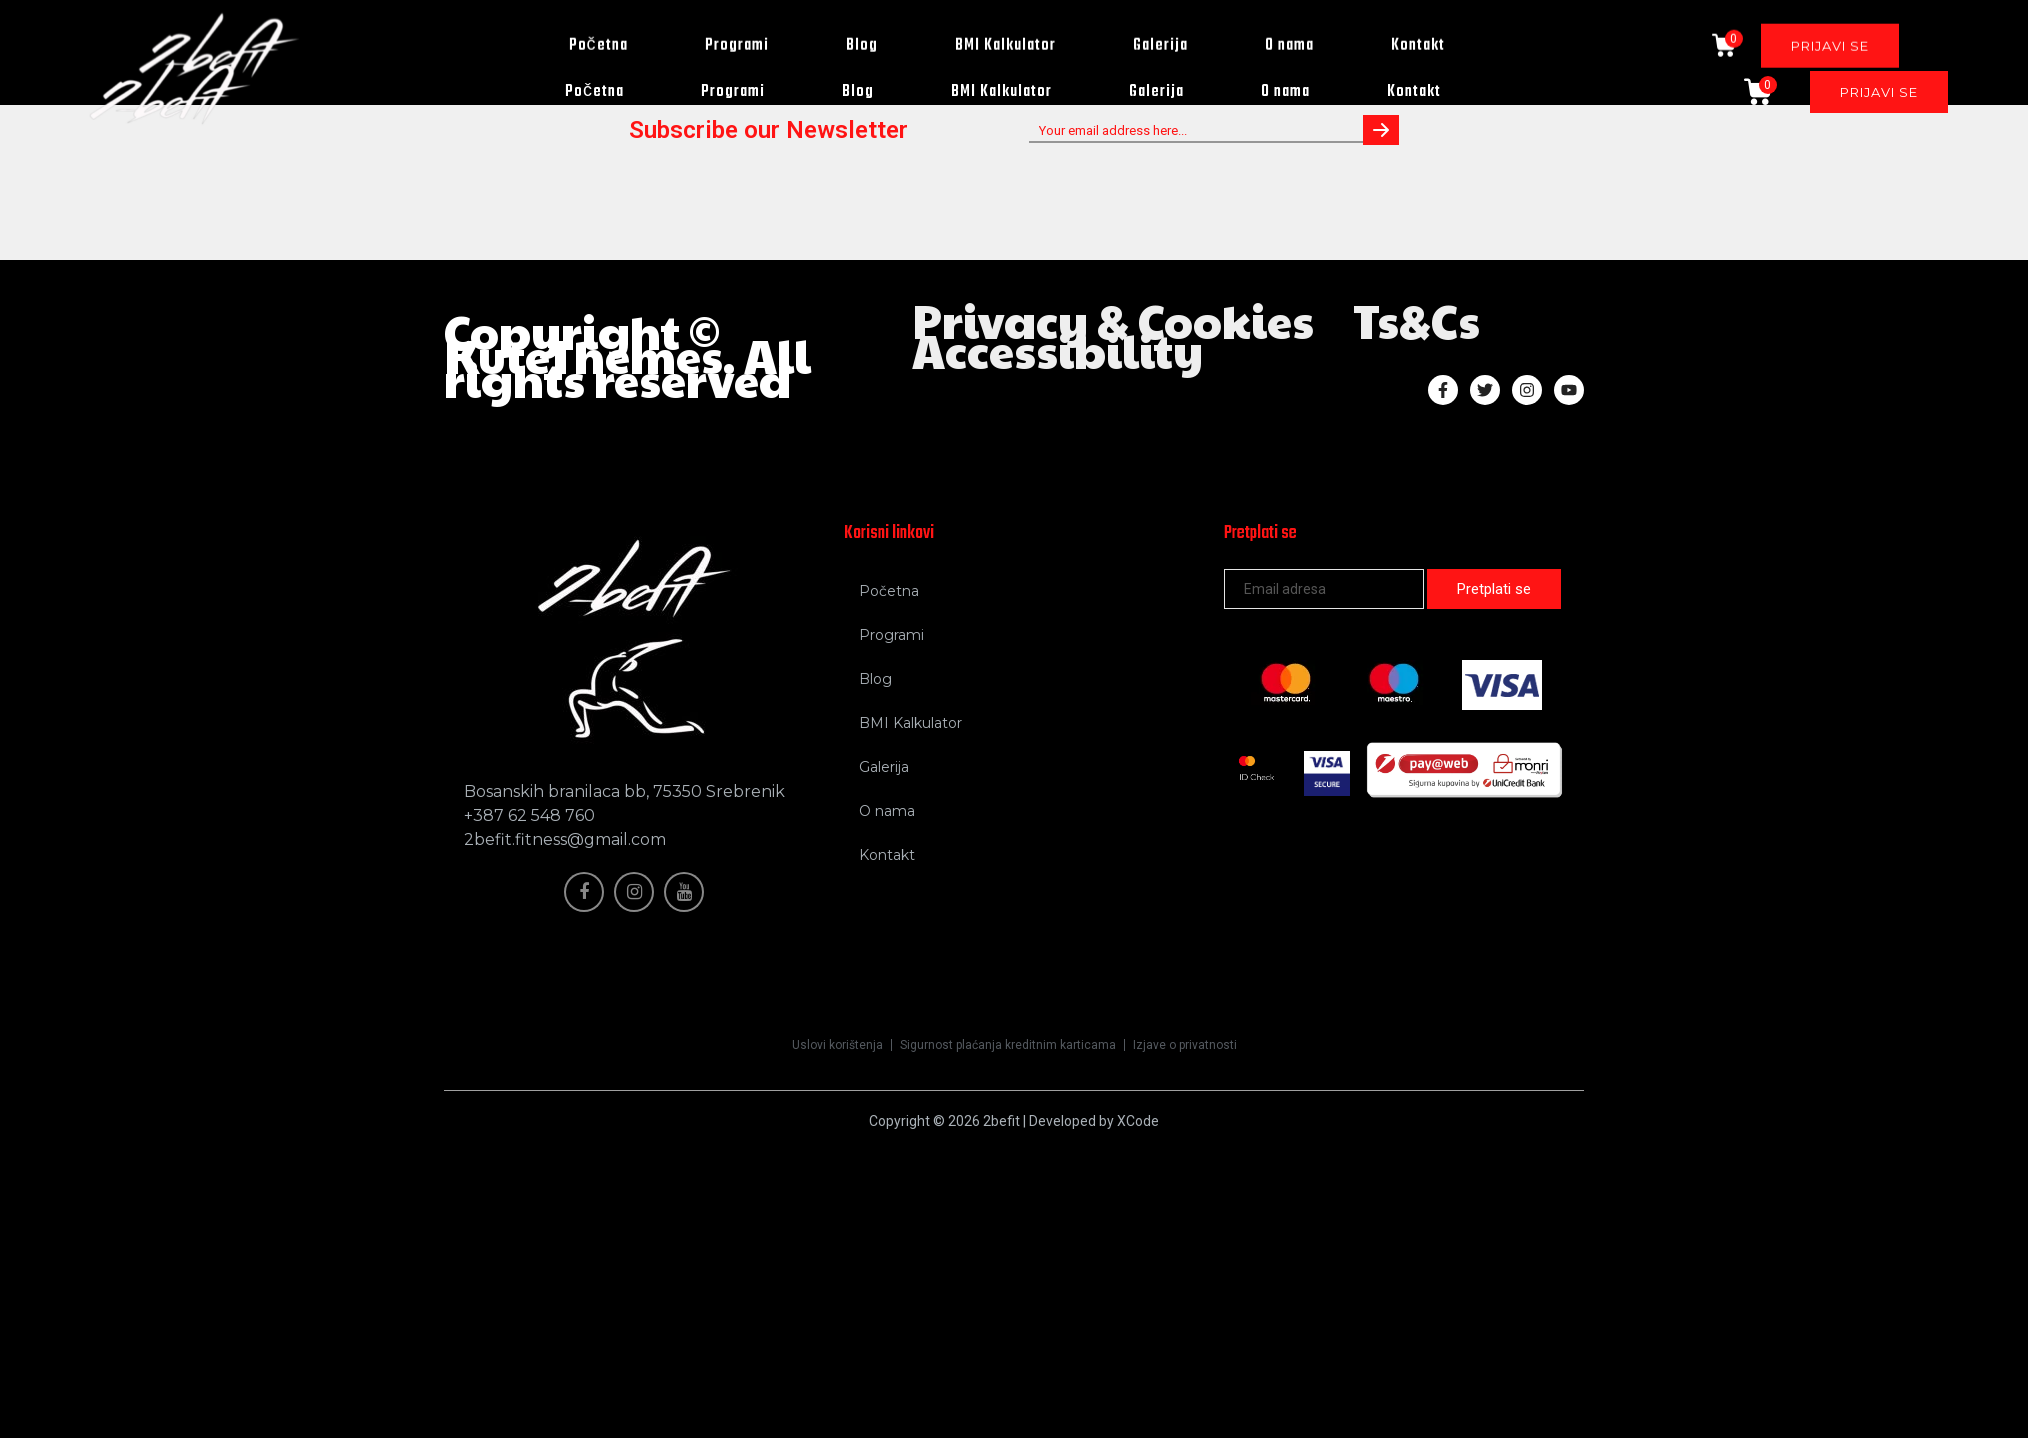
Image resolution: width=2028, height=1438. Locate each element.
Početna (594, 92)
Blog (858, 92)
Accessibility (1057, 350)
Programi (733, 92)
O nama (1285, 92)
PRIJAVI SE (1879, 92)
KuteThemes (583, 355)
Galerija (1156, 92)
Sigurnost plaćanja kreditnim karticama (1008, 1045)
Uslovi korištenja (837, 1045)
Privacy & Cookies (1113, 320)
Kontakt (1414, 92)
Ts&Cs (1416, 320)
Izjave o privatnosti (1185, 1045)
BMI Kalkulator (1001, 92)
